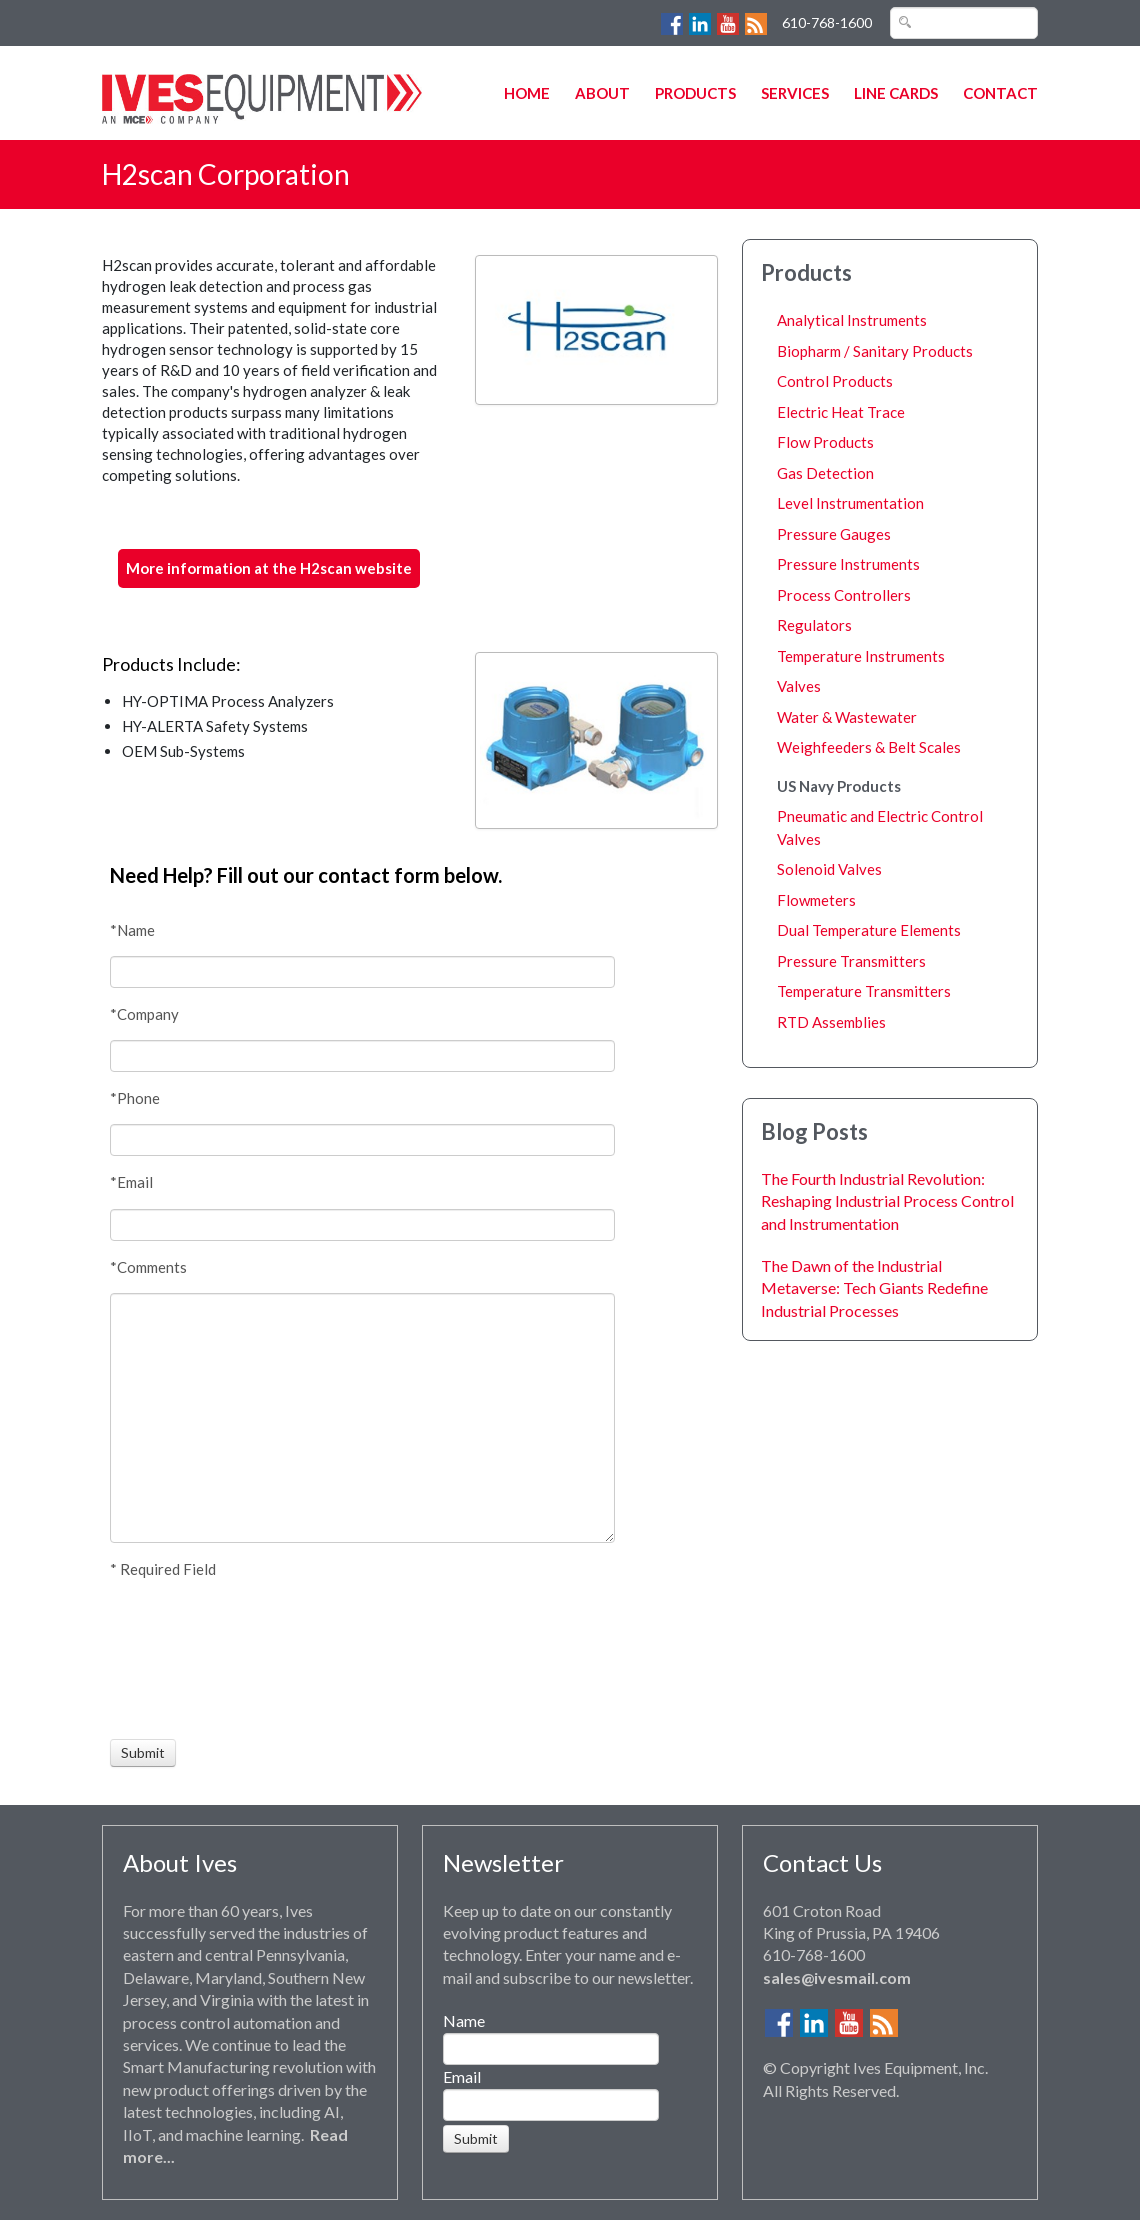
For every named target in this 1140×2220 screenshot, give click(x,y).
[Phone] (362, 1140)
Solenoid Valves (829, 869)
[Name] (362, 972)
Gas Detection (825, 473)
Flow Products (825, 442)
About (602, 93)
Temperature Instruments (861, 656)
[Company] (362, 1056)
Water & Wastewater (847, 717)
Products (695, 93)
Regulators (814, 625)
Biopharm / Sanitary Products (875, 351)
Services (795, 93)
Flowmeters (816, 900)
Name (464, 2020)
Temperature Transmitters (864, 991)
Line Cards (896, 93)
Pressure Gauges (834, 534)
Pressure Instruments (848, 564)
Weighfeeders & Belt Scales (869, 747)
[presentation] (184, 1659)
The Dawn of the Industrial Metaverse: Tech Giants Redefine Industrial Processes (874, 1288)
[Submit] (143, 1753)
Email (462, 2076)
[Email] (362, 1225)
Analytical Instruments (852, 320)
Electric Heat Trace (841, 412)
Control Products (835, 381)
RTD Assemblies (831, 1022)
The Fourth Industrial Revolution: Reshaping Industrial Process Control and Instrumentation (887, 1201)
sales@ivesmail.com (837, 1977)
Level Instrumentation (850, 503)
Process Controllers (844, 595)
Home (527, 93)
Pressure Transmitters (851, 961)
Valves (799, 686)
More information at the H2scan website (269, 568)
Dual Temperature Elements (869, 930)
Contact (1000, 93)
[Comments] (362, 1418)
